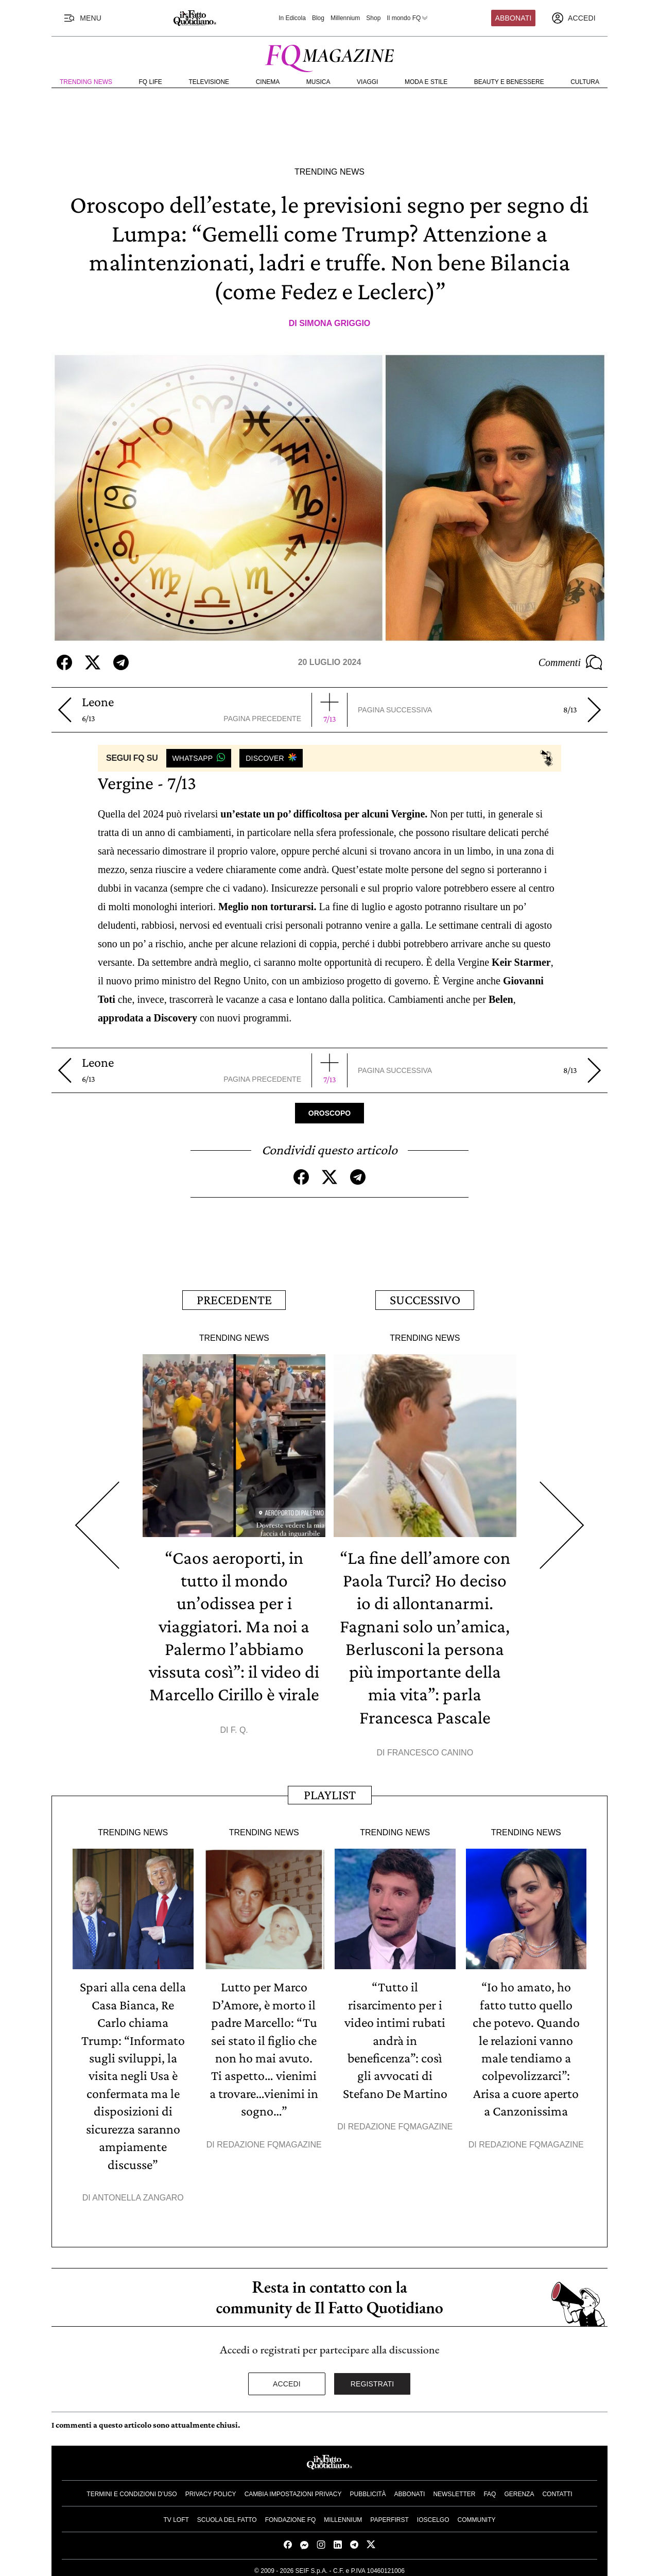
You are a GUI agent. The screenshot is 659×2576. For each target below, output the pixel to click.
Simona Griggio (334, 323)
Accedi (287, 2379)
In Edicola (292, 18)
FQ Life (150, 82)
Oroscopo (329, 1113)
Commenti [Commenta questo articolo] (570, 662)
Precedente (234, 1299)
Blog (318, 18)
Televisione (208, 82)
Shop (373, 18)
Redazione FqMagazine (269, 2140)
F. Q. (239, 1727)
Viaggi (367, 82)
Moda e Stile (426, 82)
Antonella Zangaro (138, 2193)
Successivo (425, 1299)
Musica (318, 82)
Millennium (345, 18)
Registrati (372, 2379)
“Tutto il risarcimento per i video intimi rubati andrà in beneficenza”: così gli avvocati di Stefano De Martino (395, 2037)
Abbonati (513, 18)
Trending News (86, 82)
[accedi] (573, 18)
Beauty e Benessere (509, 82)
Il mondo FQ (408, 18)
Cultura (584, 82)
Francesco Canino (430, 1750)
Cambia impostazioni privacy (293, 2489)
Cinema (268, 82)
